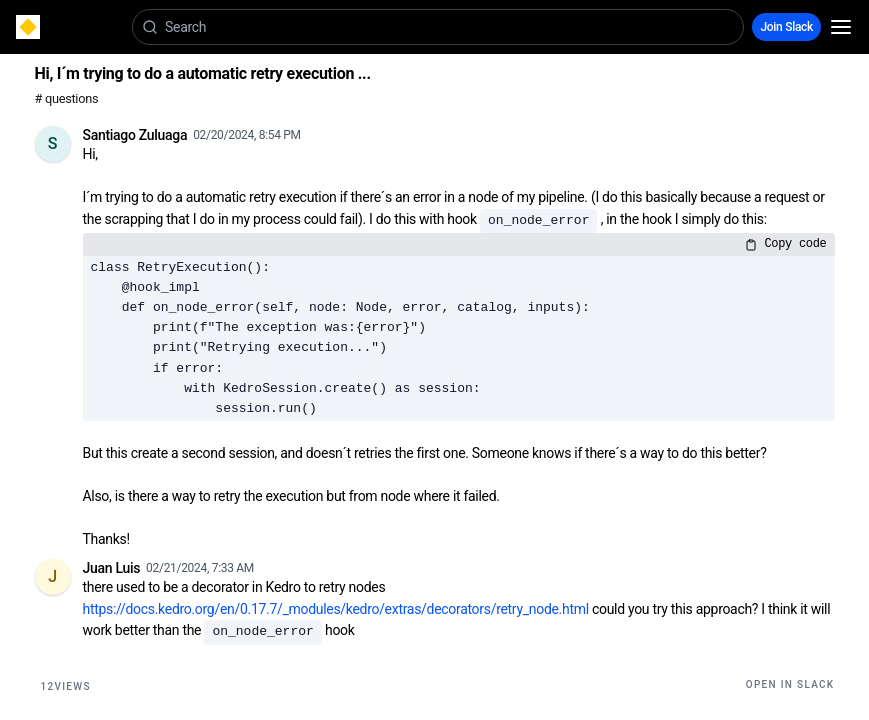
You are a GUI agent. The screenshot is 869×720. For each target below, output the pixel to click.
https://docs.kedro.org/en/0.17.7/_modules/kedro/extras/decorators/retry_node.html (336, 609)
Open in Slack (790, 684)
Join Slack (786, 27)
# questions (67, 98)
